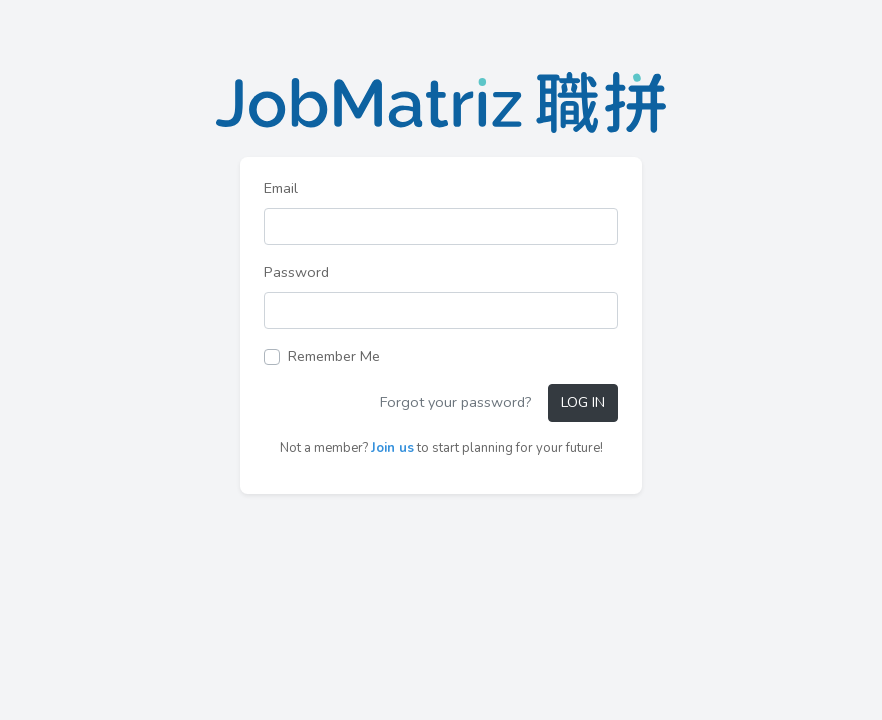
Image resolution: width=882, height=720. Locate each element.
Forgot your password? (456, 402)
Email (281, 188)
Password (296, 272)
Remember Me (334, 356)
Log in (583, 402)
